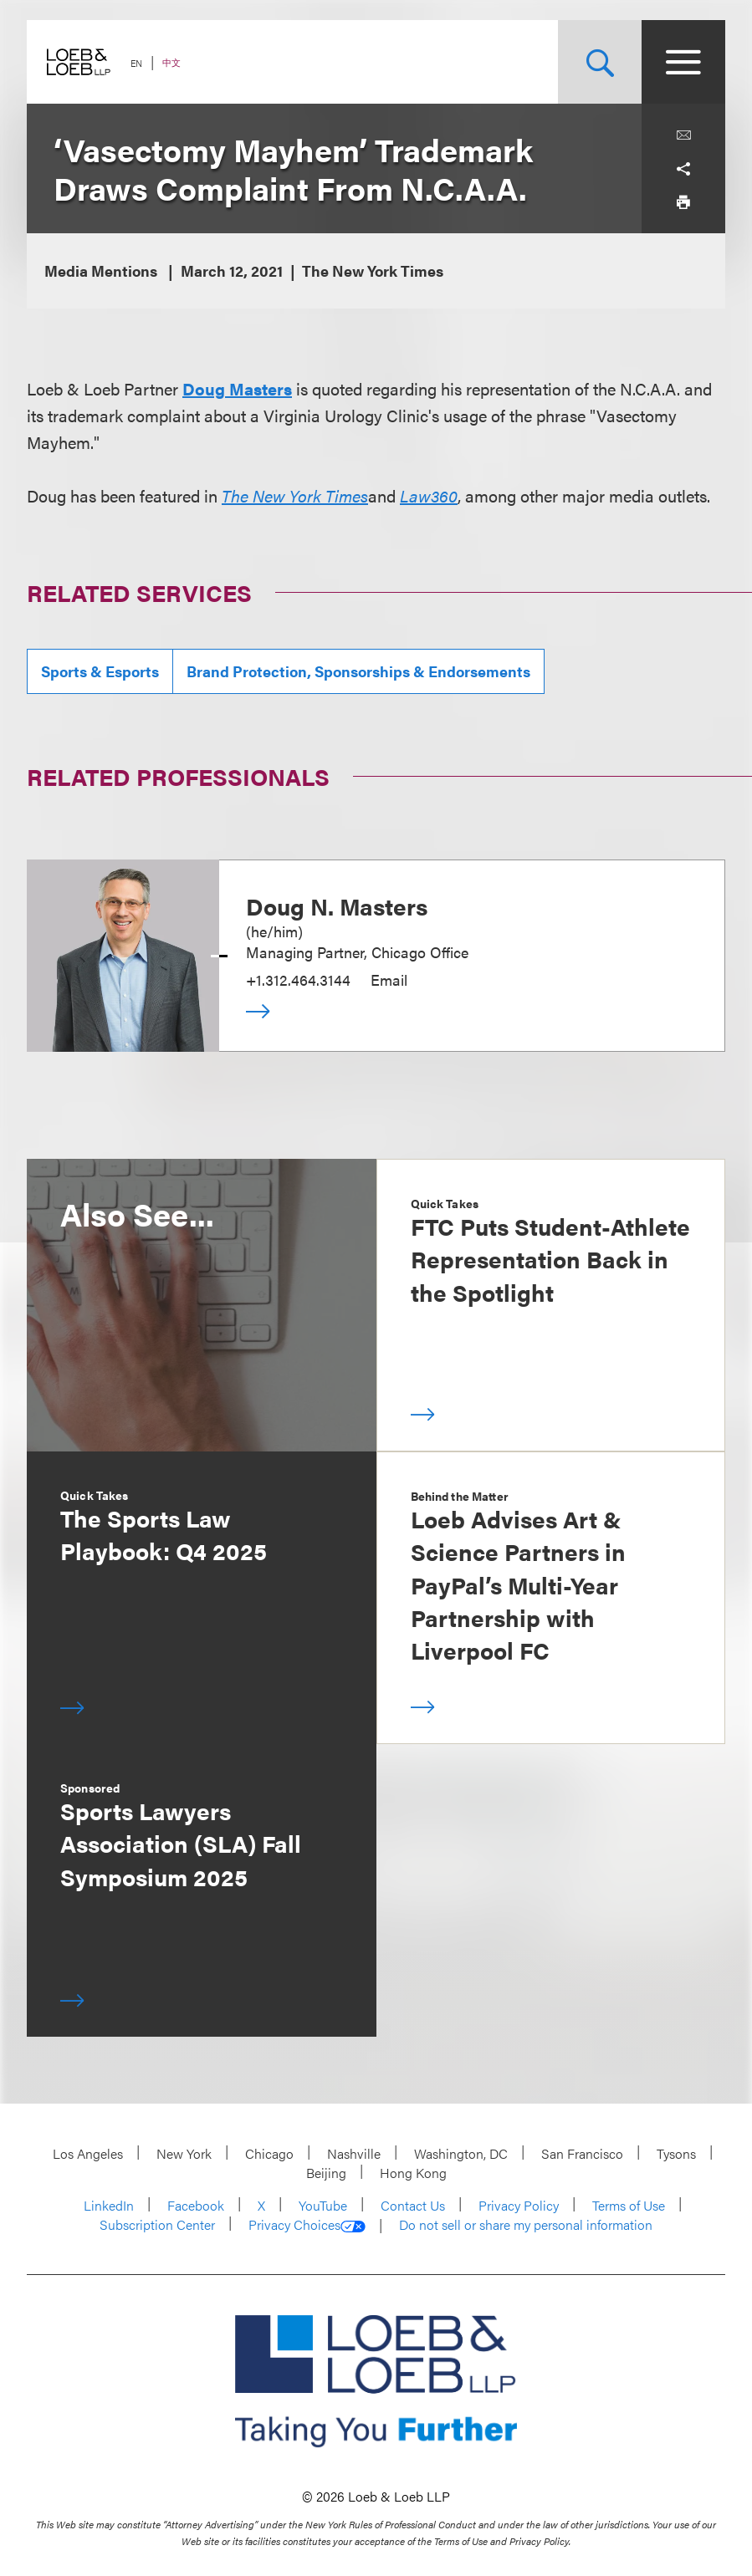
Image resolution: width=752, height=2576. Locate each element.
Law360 (429, 495)
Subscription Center (157, 2224)
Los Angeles (88, 2153)
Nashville (354, 2153)
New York (184, 2153)
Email (389, 979)
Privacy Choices (307, 2224)
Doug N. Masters (336, 905)
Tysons (676, 2153)
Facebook (195, 2205)
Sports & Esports (100, 671)
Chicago (269, 2153)
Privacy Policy (518, 2205)
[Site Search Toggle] (600, 62)
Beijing (326, 2172)
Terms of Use (628, 2205)
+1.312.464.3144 (298, 979)
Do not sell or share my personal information (525, 2224)
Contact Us (413, 2205)
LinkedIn (109, 2205)
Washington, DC (461, 2153)
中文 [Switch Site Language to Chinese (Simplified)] (171, 62)
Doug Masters (237, 388)
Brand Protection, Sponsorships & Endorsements (358, 671)
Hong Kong (413, 2172)
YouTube (323, 2205)
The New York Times (295, 495)
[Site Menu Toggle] (683, 62)
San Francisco (582, 2153)
